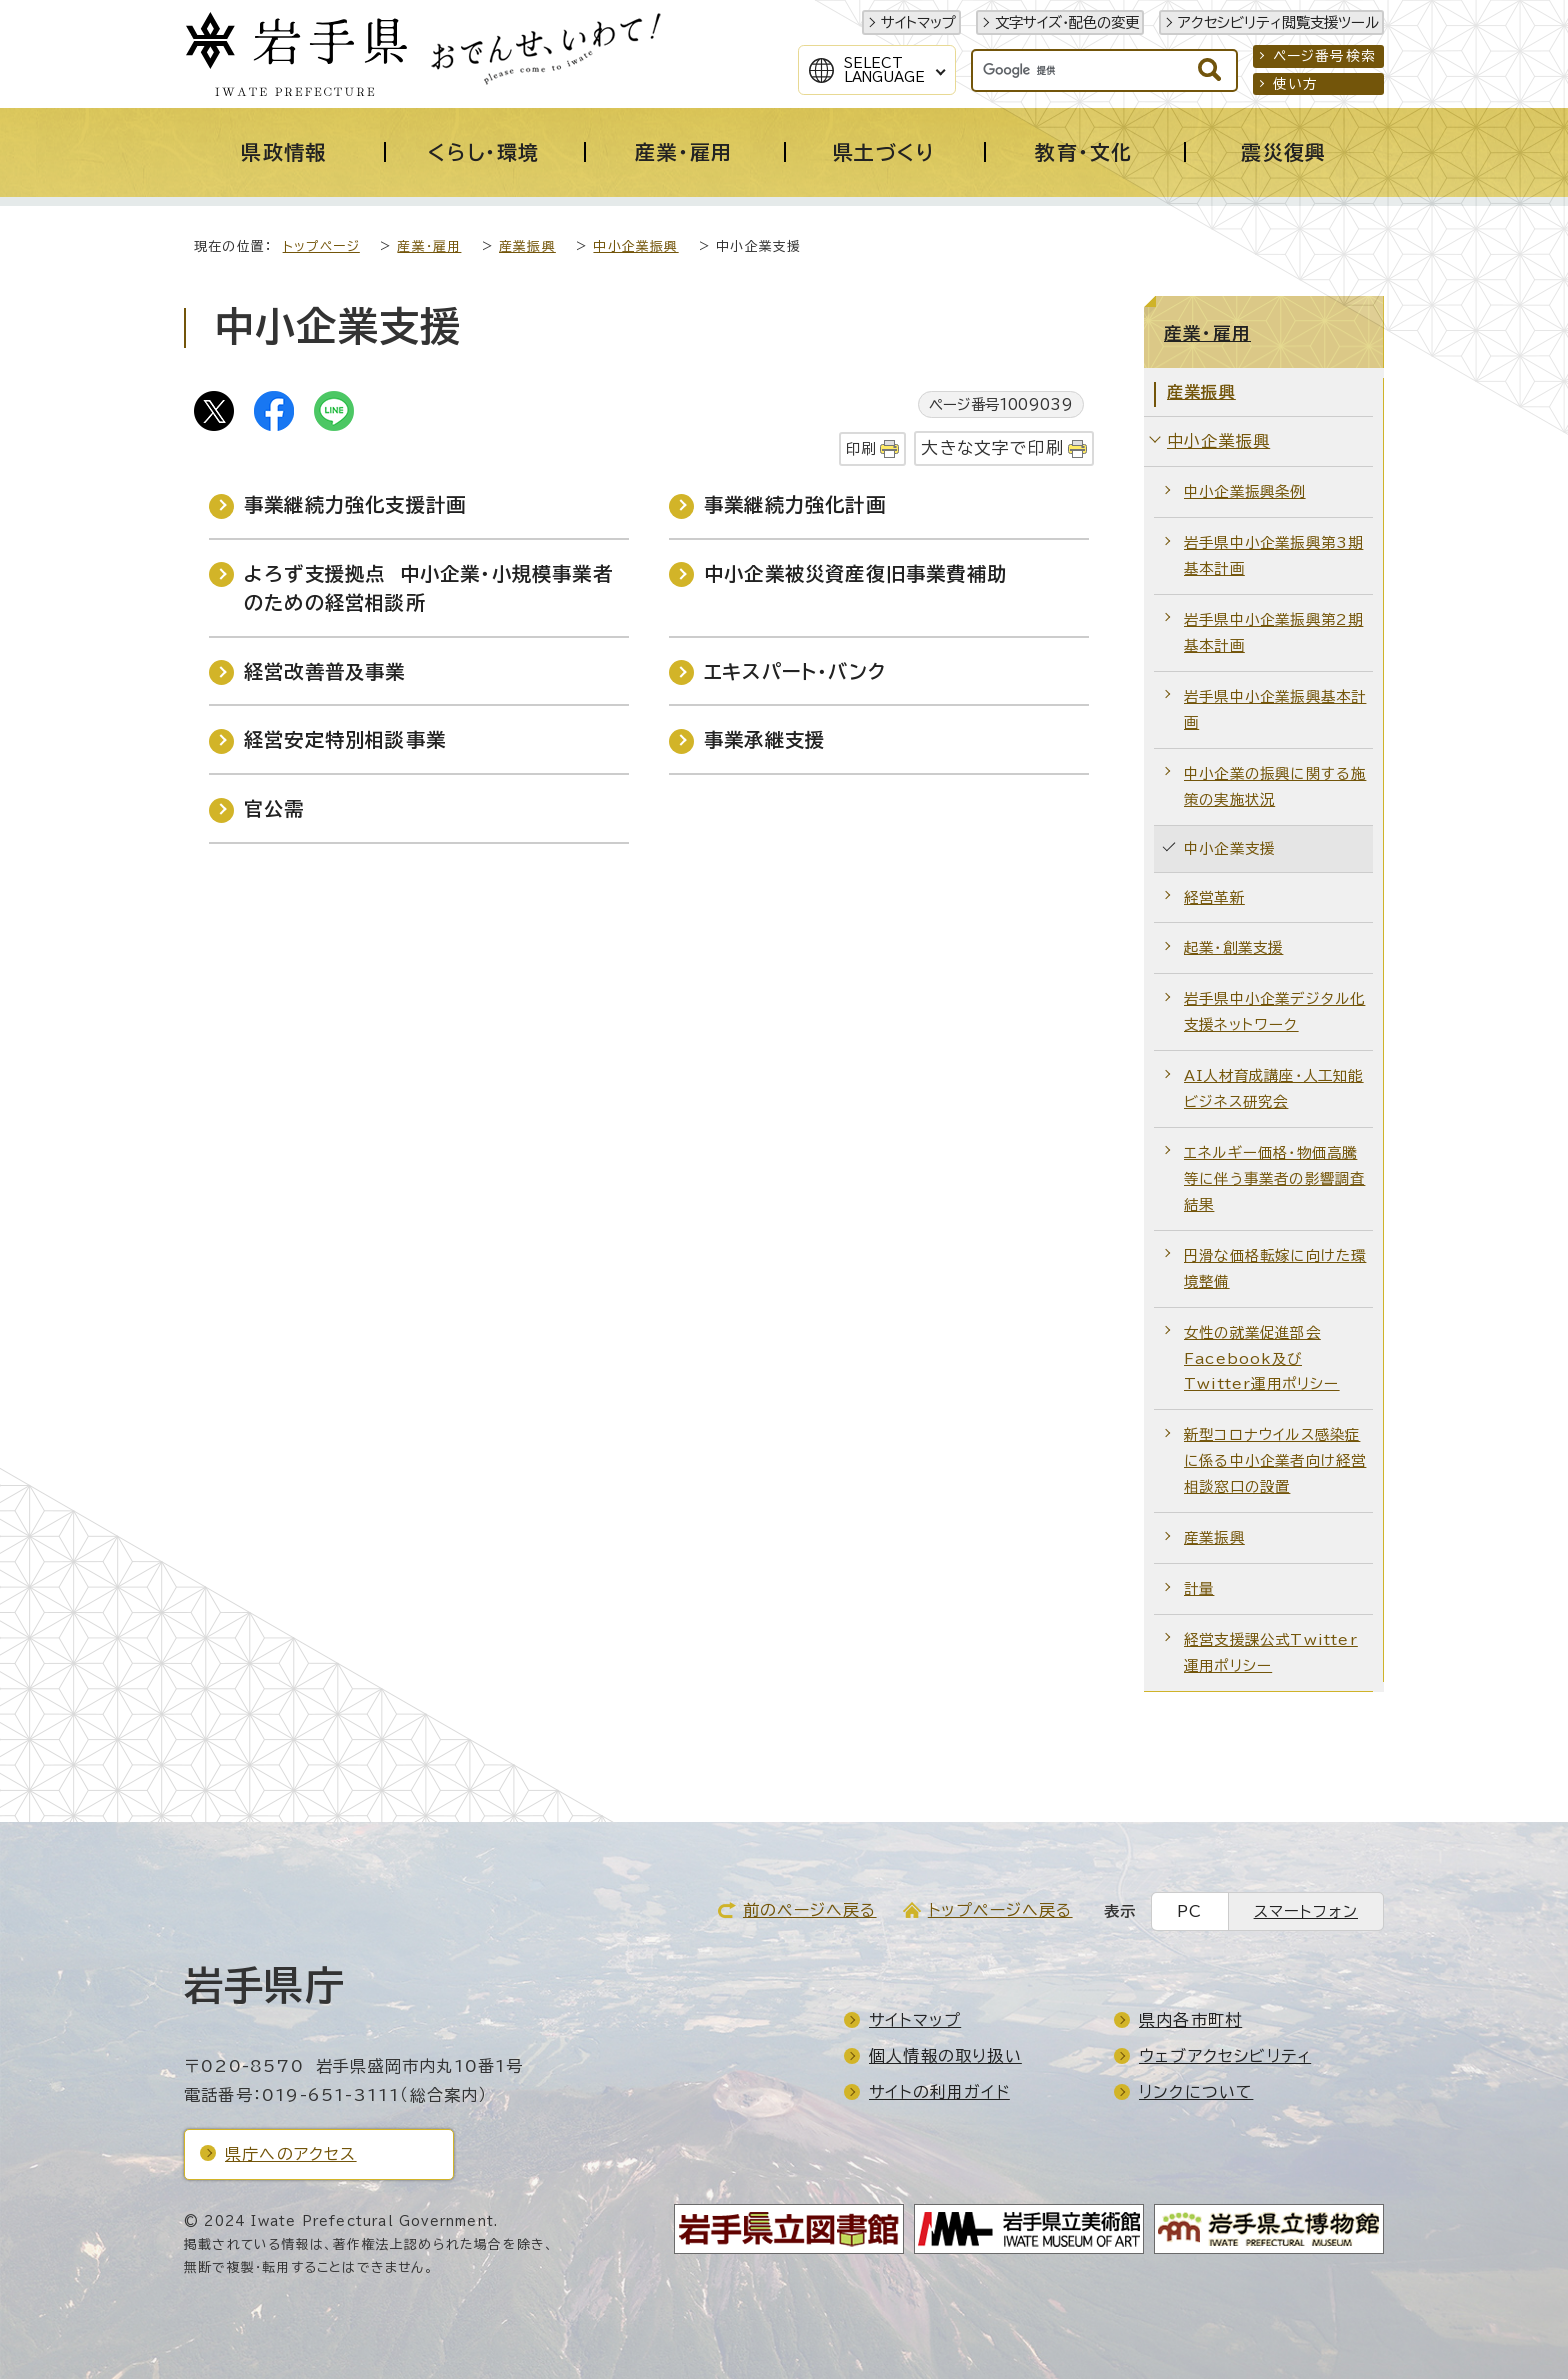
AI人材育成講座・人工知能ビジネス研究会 (1274, 1089)
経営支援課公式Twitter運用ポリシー (1271, 1653)
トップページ (321, 247)
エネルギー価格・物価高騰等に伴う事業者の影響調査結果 (1274, 1179)
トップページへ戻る (1000, 1911)
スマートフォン (1306, 1912)
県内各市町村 (1190, 2021)
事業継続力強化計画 (795, 505)
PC (1189, 1912)
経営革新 (1214, 898)
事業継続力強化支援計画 (355, 505)
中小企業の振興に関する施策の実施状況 (1275, 787)
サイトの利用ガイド (939, 2093)
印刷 (861, 449)
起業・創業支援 (1233, 948)
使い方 (1296, 84)
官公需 (274, 809)
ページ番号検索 (1324, 56)
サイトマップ (918, 22)
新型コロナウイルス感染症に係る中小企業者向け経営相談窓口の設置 (1275, 1461)
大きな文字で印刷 (992, 448)
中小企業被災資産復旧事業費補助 (855, 574)
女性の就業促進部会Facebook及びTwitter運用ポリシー (1262, 1359)
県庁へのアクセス (291, 2155)
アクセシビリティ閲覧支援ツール (1278, 22)
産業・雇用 (429, 247)
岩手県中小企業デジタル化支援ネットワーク (1274, 1012)
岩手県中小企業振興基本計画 (1275, 710)
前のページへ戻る (810, 1911)
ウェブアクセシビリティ (1225, 2057)
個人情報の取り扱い (945, 2057)
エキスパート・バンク (795, 672)
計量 (1199, 1589)
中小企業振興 (635, 247)
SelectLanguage (884, 70)
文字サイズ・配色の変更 (1067, 22)
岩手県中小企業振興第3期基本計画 (1273, 556)
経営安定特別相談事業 (345, 740)
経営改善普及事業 (325, 672)
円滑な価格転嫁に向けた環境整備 (1275, 1269)
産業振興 (527, 247)
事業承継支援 (764, 740)
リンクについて (1196, 2093)
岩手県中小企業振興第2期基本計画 (1273, 633)
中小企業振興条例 (1245, 492)
